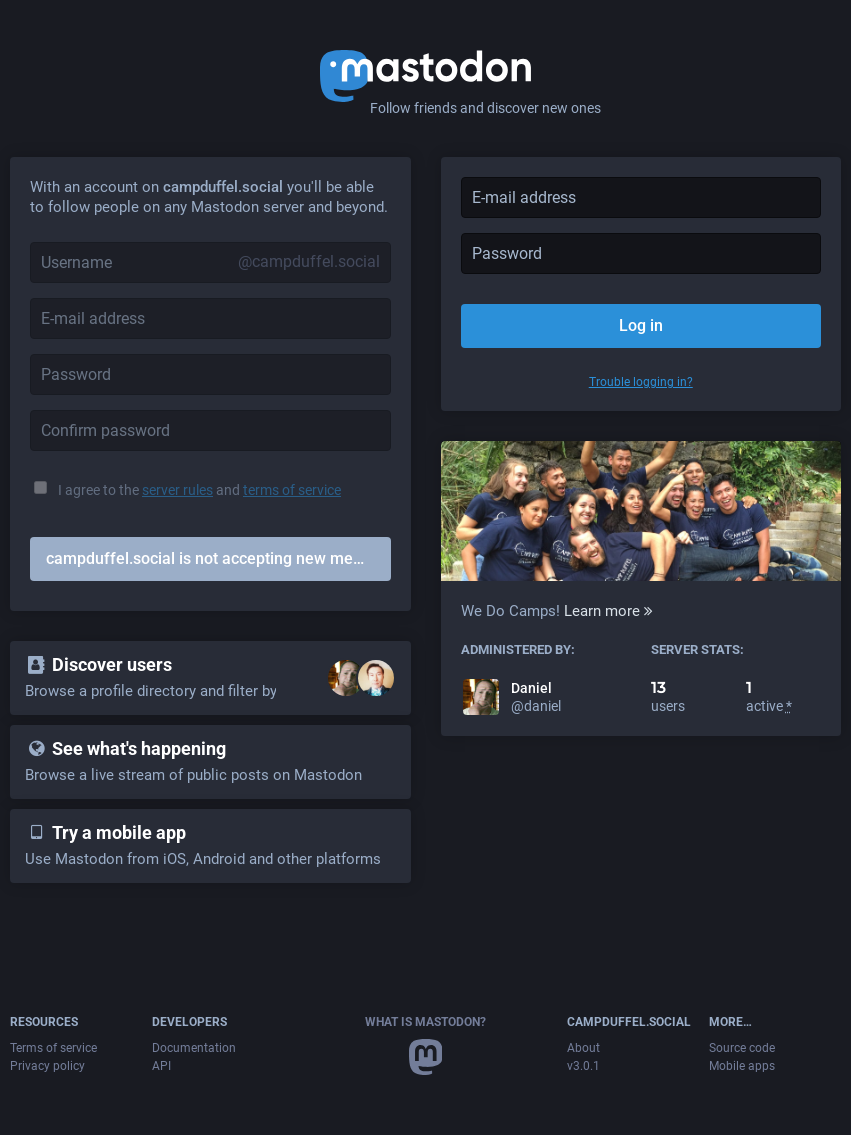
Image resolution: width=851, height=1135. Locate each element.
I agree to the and (199, 490)
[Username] (210, 262)
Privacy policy (47, 1066)
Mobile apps (742, 1066)
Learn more (608, 611)
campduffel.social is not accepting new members (218, 558)
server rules (177, 490)
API (161, 1066)
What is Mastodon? (425, 1022)
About (583, 1048)
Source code (742, 1048)
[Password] (210, 374)
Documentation (194, 1048)
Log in (641, 325)
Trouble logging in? (641, 382)
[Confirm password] (210, 430)
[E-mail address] (210, 318)
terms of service (292, 490)
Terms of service (53, 1048)
